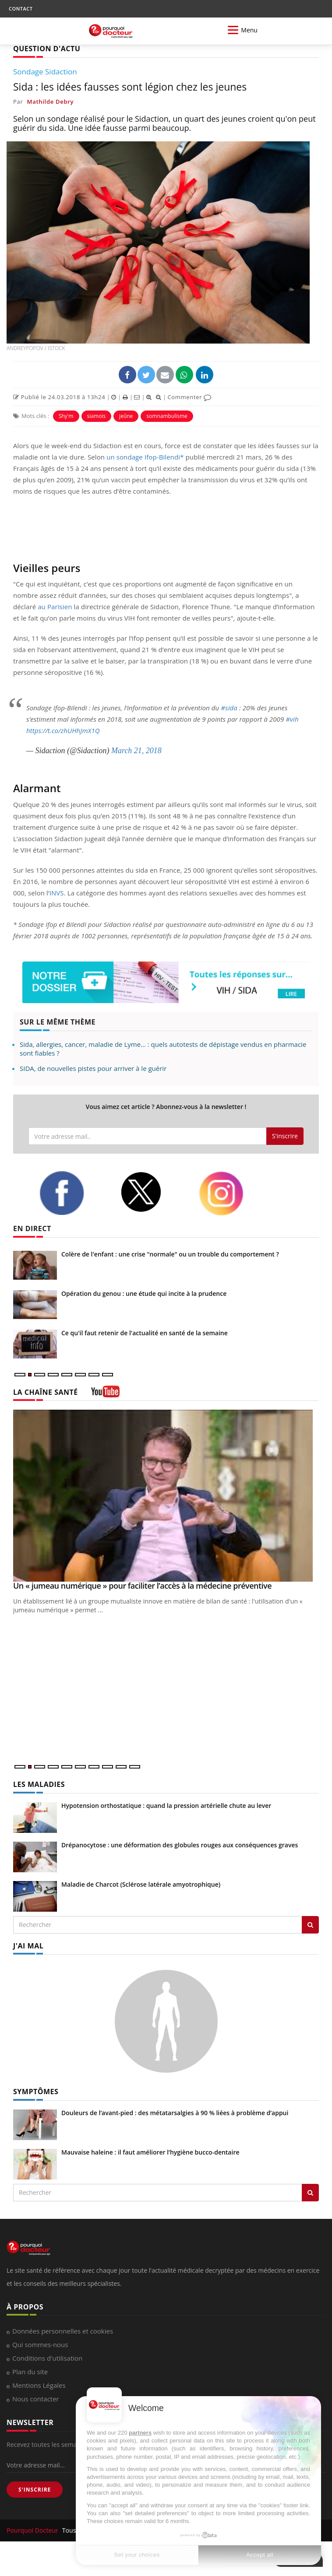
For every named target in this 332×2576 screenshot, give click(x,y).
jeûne (126, 416)
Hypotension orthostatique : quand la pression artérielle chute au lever (166, 1805)
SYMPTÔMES (35, 2091)
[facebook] (73, 1193)
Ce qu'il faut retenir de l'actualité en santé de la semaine (144, 1333)
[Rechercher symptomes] (310, 2192)
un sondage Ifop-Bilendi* (145, 457)
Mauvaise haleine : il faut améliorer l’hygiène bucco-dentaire (150, 2152)
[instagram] (232, 1193)
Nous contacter (35, 2398)
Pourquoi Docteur (33, 2530)
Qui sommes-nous (40, 2344)
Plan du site (30, 2371)
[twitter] (153, 1192)
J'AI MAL (28, 1946)
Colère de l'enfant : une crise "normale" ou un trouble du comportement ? (170, 1254)
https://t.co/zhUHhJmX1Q (63, 730)
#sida (229, 707)
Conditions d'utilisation (47, 2358)
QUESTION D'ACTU (46, 48)
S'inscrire (285, 1136)
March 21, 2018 (136, 750)
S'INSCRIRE (34, 2489)
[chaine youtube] (105, 1394)
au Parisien (55, 606)
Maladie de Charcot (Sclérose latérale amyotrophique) (140, 1884)
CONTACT (20, 8)
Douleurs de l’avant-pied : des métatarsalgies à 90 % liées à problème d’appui (174, 2113)
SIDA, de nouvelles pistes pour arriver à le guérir (93, 1068)
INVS (56, 892)
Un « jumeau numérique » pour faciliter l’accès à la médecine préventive (142, 1585)
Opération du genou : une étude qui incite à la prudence (143, 1293)
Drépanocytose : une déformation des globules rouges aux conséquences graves (179, 1845)
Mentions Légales (39, 2385)
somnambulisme (166, 416)
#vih (292, 719)
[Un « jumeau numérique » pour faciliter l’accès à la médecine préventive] (166, 1496)
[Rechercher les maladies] (310, 1925)
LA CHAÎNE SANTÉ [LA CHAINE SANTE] (45, 1392)
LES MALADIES (39, 1784)
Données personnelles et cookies (62, 2331)
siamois (96, 416)
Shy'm (66, 416)
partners (140, 2432)
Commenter (189, 397)
